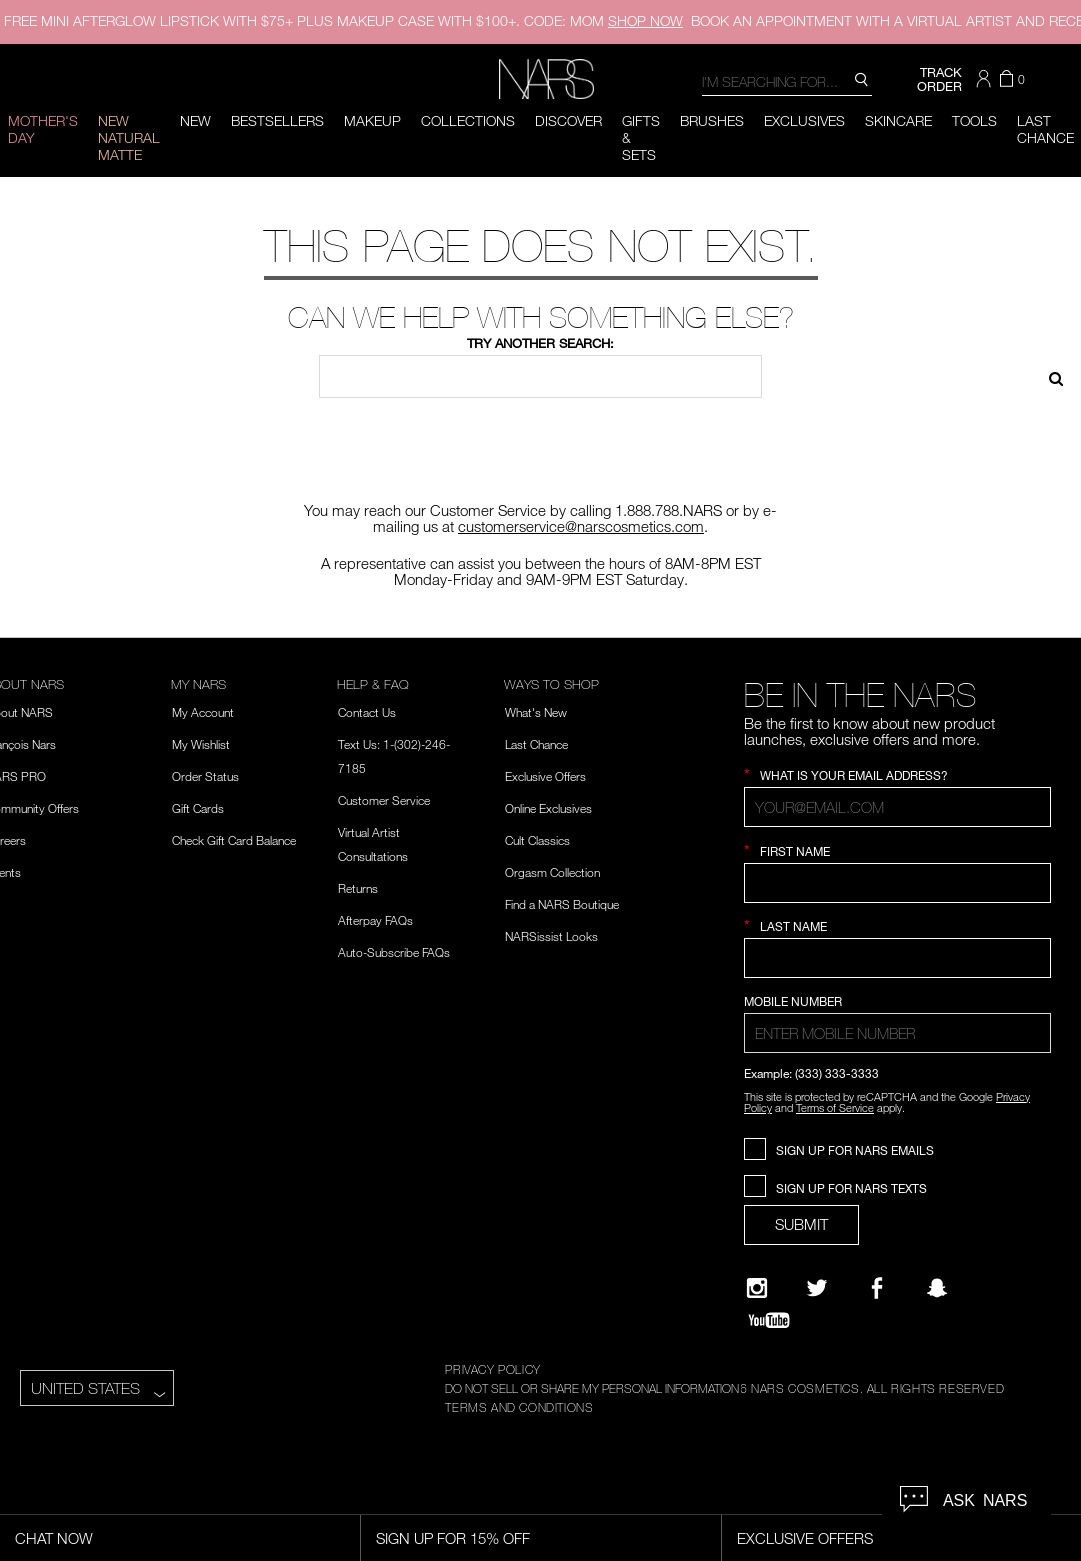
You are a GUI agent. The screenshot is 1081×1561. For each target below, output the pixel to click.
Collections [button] (468, 120)
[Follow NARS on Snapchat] (937, 1288)
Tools (974, 120)
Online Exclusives (548, 808)
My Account (203, 712)
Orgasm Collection (552, 872)
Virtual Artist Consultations (373, 844)
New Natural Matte (129, 137)
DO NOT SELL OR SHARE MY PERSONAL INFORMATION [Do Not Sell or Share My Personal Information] (592, 1388)
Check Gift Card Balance (234, 840)
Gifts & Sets (641, 137)
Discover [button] (568, 120)
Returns (358, 888)
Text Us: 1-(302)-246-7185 (394, 756)
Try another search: (540, 343)
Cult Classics (537, 840)
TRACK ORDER (939, 79)
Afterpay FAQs (375, 920)
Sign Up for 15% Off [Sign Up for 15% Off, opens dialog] (453, 1538)
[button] (986, 79)
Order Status (205, 776)
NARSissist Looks (551, 936)
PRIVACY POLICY (492, 1369)
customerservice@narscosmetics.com (581, 526)
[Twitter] (817, 1288)
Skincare (898, 120)
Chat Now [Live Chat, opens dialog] (54, 1538)
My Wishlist (201, 744)
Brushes (712, 120)
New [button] (195, 120)
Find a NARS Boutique (562, 904)
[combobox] (787, 80)
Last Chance (536, 744)
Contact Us (367, 712)
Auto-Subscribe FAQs (394, 952)
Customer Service (384, 800)
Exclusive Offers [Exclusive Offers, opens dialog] (805, 1538)
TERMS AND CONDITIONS (519, 1407)
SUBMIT (801, 1224)
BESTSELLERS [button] (277, 120)
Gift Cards (198, 808)
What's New (536, 712)
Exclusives (804, 120)
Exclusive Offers (545, 776)
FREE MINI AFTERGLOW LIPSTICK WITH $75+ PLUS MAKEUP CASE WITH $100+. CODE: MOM (343, 20)
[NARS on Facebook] (877, 1288)
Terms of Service (835, 1107)
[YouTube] (769, 1320)
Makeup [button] (372, 120)
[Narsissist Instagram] (757, 1288)
